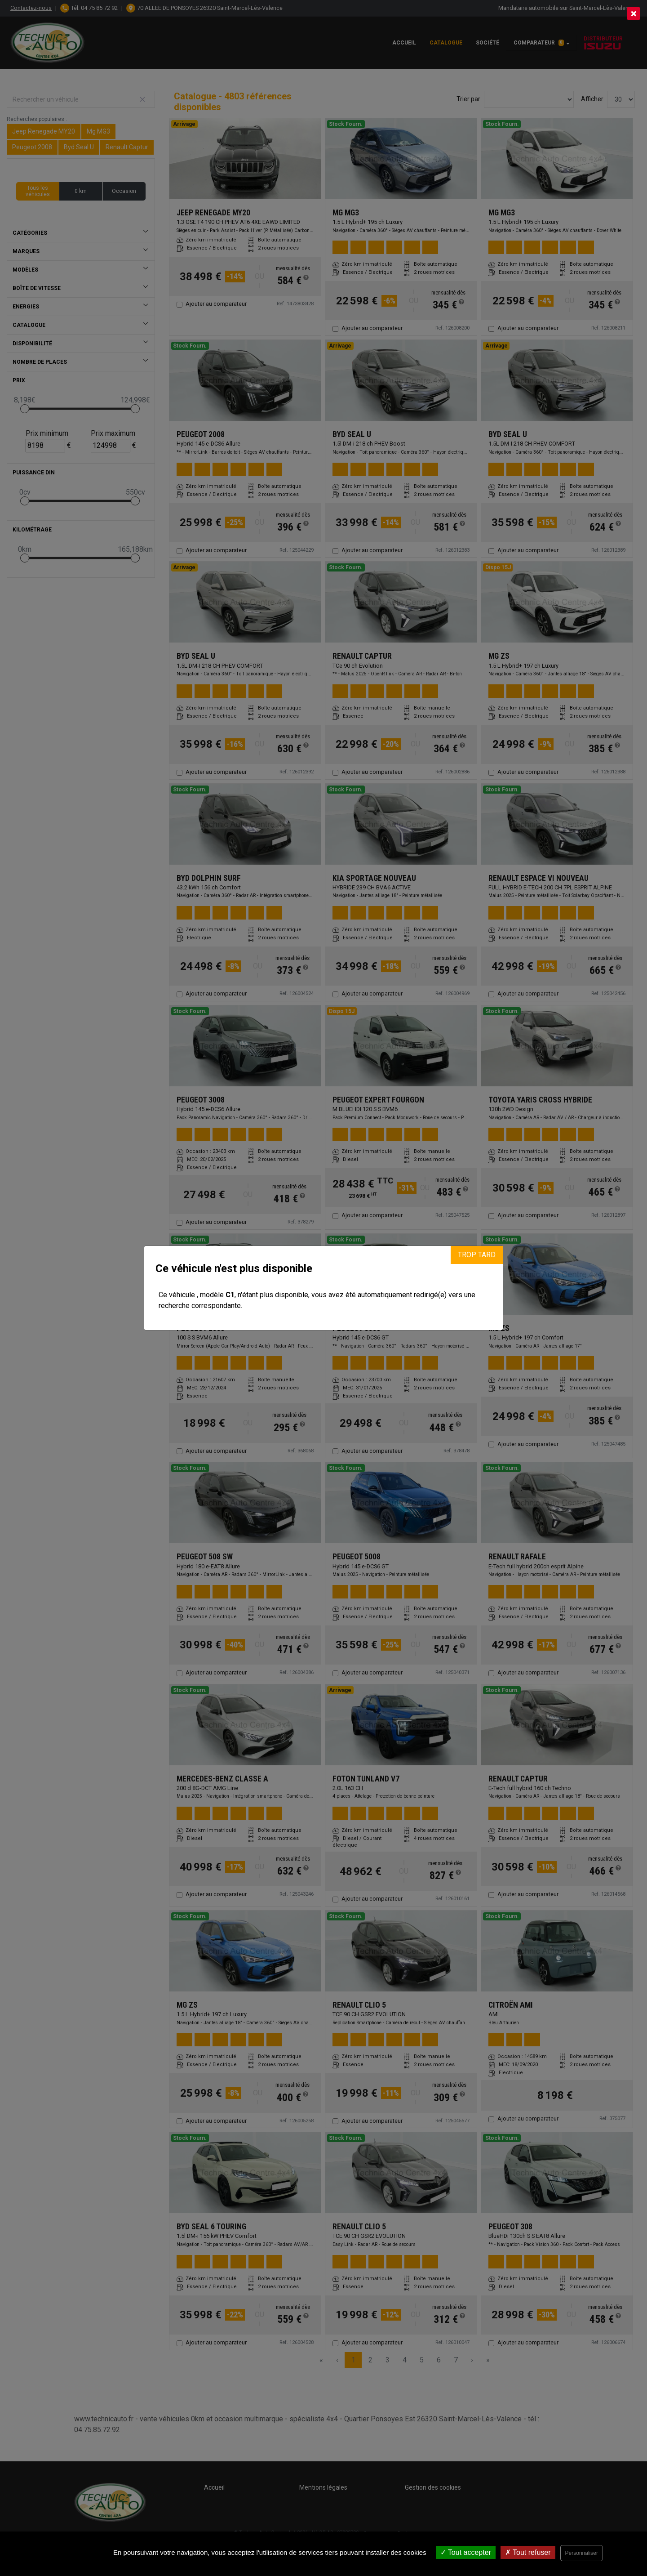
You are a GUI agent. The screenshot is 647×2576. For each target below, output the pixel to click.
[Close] (633, 13)
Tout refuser (528, 2552)
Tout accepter (465, 2552)
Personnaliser (581, 2553)
